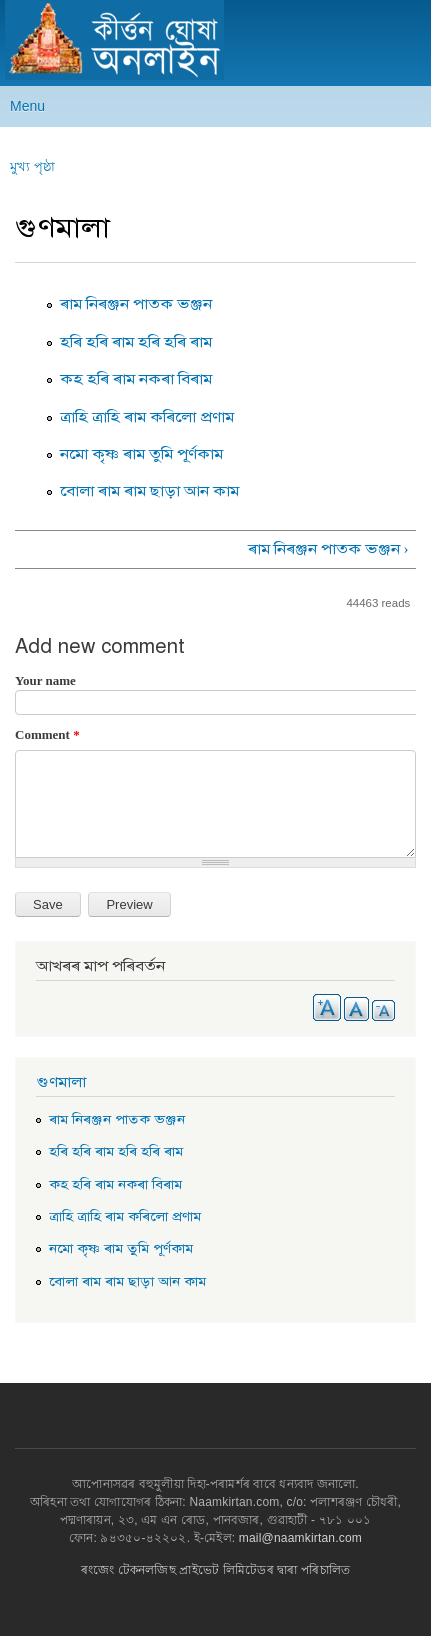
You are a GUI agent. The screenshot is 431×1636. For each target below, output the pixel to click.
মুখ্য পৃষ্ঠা (32, 166)
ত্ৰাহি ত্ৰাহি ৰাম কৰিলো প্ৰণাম (147, 417)
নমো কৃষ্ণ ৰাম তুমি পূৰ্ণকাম (141, 454)
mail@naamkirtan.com (300, 1538)
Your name (45, 680)
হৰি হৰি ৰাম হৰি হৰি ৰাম (136, 342)
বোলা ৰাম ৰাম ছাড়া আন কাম (149, 491)
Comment (47, 734)
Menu (27, 106)
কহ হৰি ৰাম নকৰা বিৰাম (136, 379)
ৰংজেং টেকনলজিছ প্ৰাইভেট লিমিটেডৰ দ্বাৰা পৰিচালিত (215, 1570)
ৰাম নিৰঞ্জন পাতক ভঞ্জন (136, 304)
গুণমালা (61, 1082)
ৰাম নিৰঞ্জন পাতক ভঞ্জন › (328, 549)
